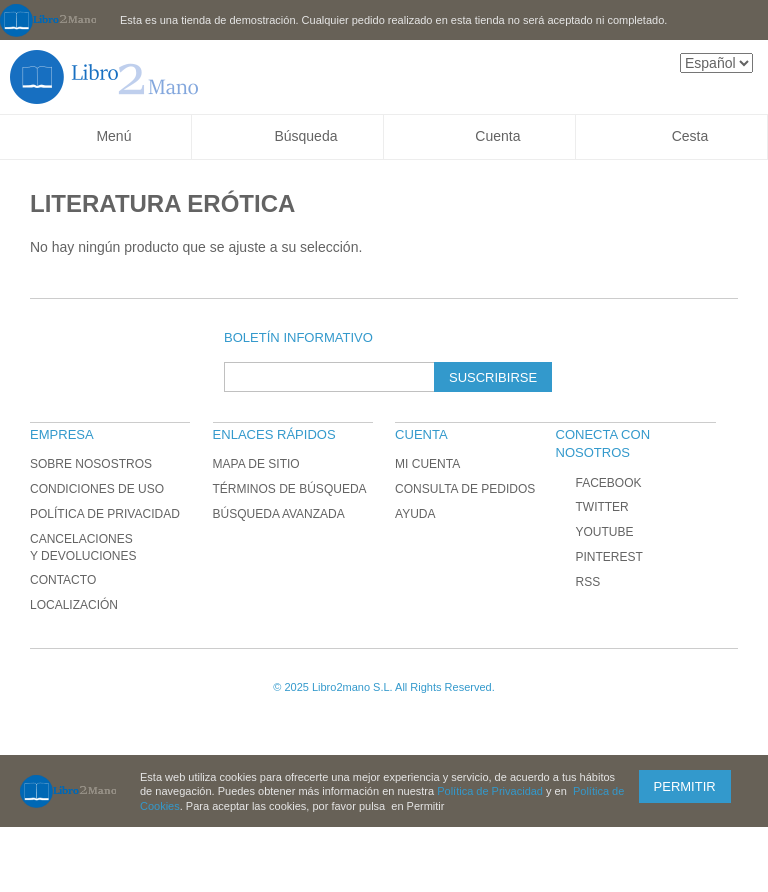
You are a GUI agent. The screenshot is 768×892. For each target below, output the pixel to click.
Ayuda (415, 514)
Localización (74, 605)
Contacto (63, 580)
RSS (577, 582)
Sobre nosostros (91, 464)
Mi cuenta (427, 464)
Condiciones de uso (97, 489)
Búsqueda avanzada (279, 514)
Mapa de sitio (256, 464)
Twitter (591, 507)
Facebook (598, 483)
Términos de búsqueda (290, 489)
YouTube (594, 532)
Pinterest (598, 557)
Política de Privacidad (105, 514)
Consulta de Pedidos (465, 489)
